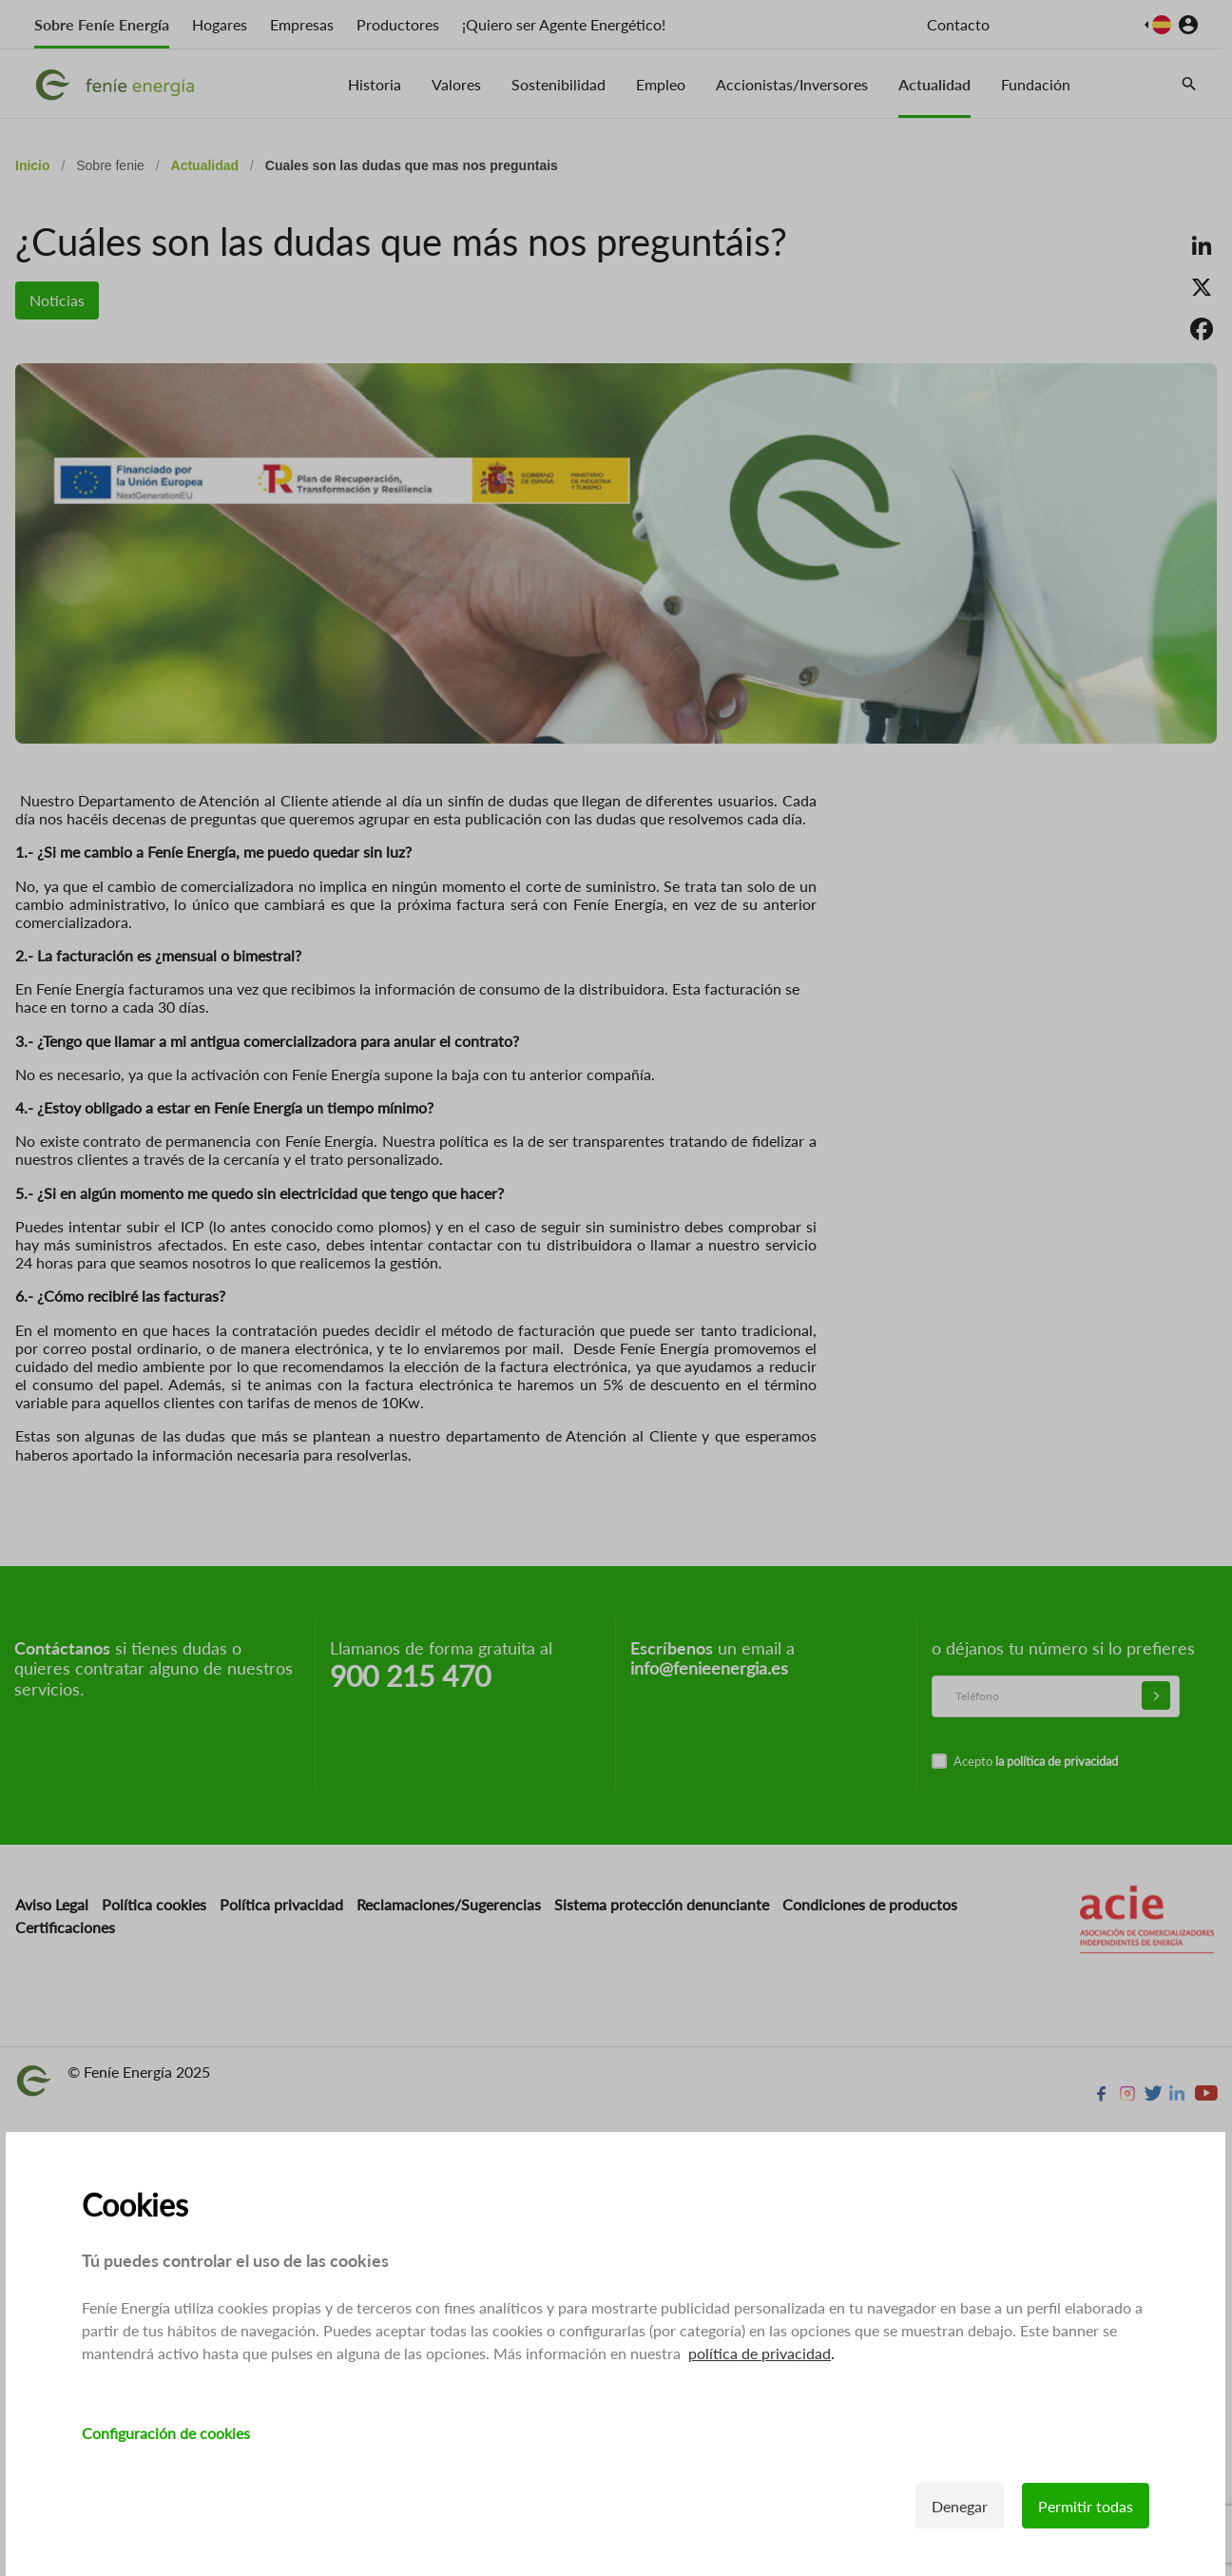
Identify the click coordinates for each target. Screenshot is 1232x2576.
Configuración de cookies (166, 2433)
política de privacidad (759, 2353)
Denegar (961, 2506)
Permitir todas (1086, 2506)
